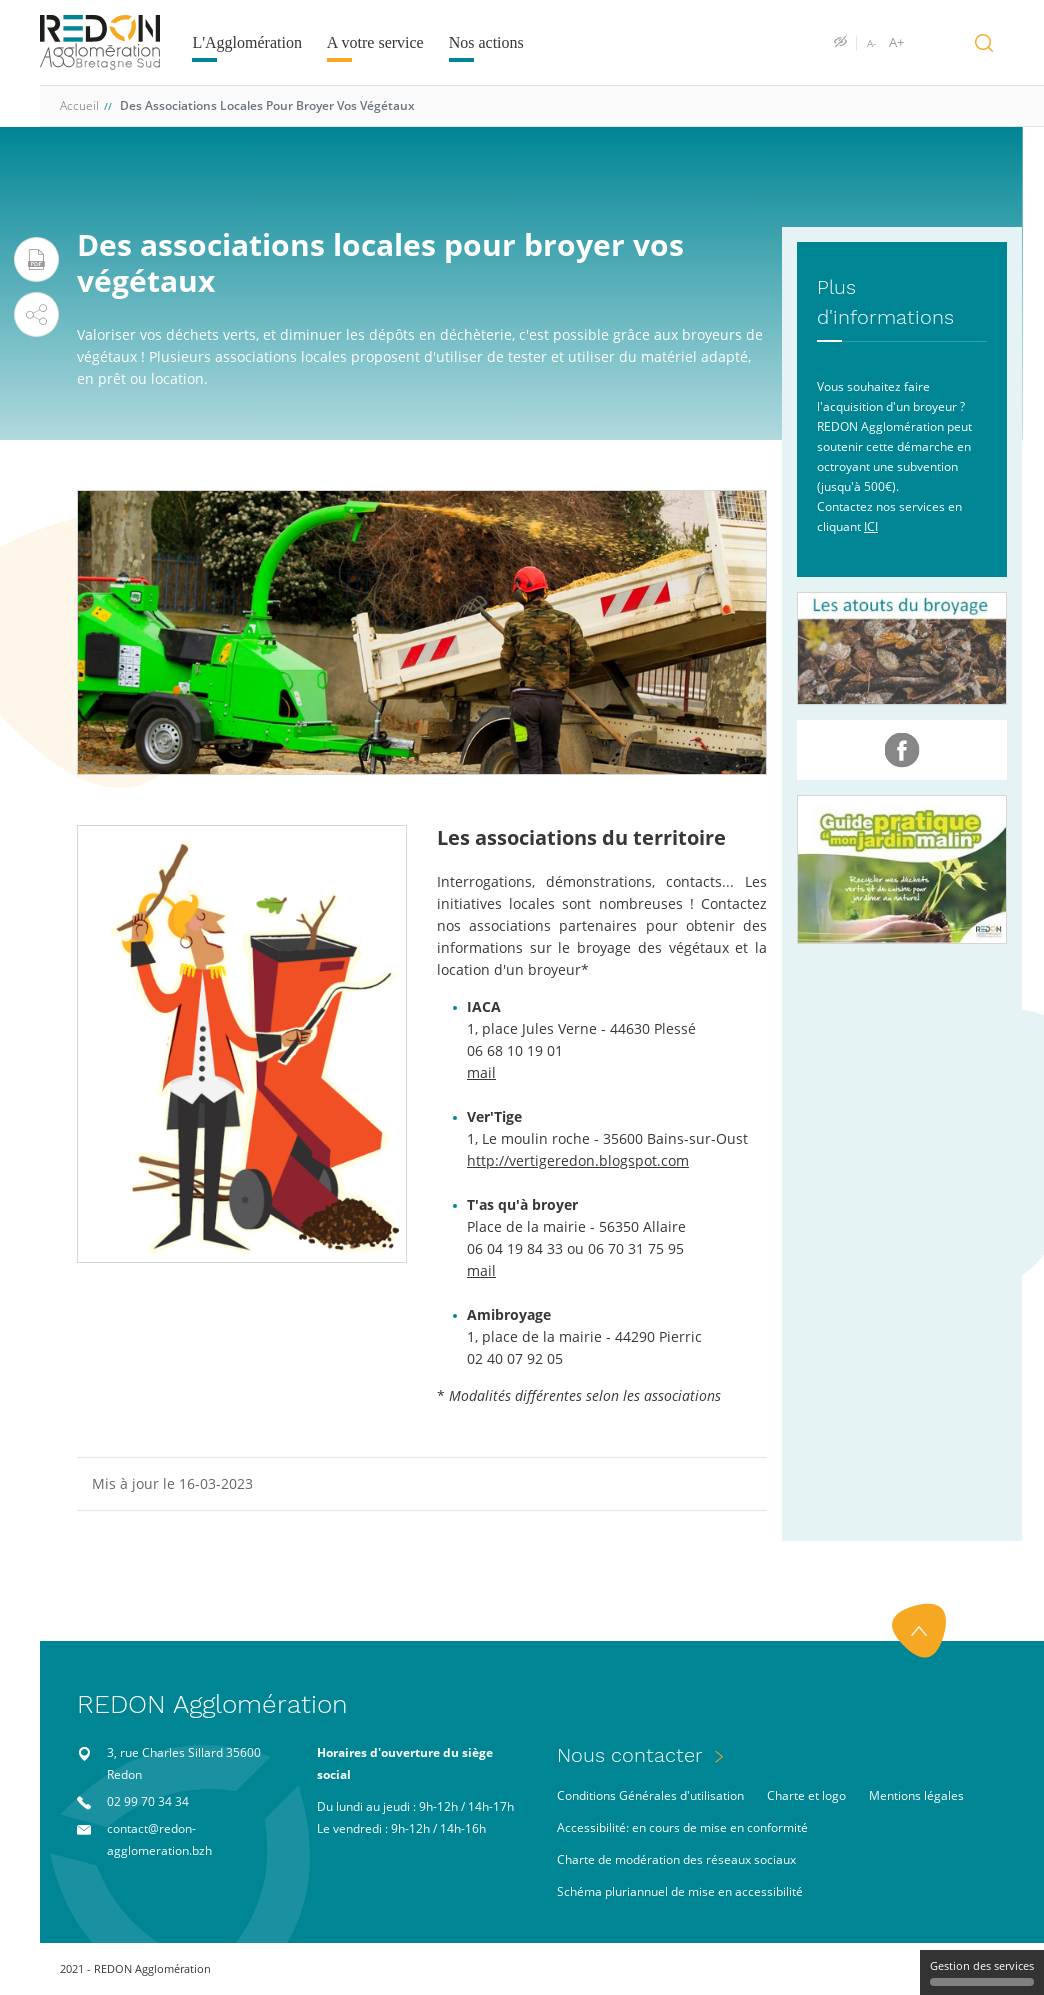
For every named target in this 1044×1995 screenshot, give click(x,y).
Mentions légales (916, 1795)
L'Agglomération (247, 42)
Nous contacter (630, 1755)
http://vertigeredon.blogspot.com (578, 1160)
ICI (871, 526)
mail (481, 1072)
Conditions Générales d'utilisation (650, 1795)
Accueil (79, 105)
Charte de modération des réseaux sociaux (676, 1859)
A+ (896, 43)
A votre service (375, 42)
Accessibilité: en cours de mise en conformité (682, 1827)
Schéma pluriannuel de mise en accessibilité (680, 1891)
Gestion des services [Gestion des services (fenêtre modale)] (982, 1972)
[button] (36, 314)
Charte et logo (806, 1795)
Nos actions (486, 42)
